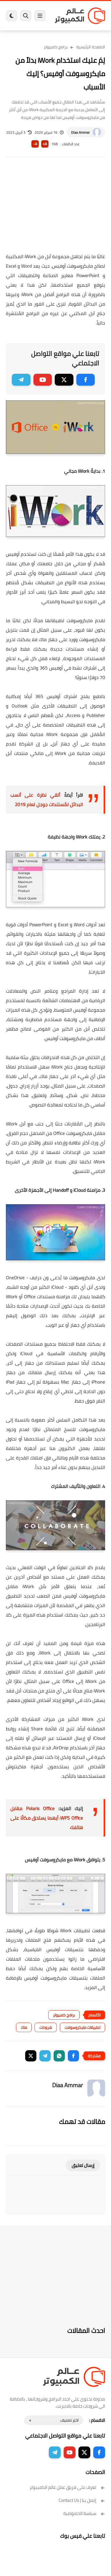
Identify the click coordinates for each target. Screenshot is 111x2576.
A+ (45, 144)
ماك (24, 2027)
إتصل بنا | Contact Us (82, 2500)
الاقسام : (97, 2420)
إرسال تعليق (83, 2165)
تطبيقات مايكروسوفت (82, 2027)
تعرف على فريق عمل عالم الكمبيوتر (67, 2487)
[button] (73, 2055)
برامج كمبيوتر (55, 47)
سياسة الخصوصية (84, 2513)
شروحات (45, 2027)
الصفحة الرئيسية (90, 47)
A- (35, 144)
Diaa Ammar (80, 132)
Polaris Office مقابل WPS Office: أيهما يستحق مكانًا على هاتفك (46, 1818)
